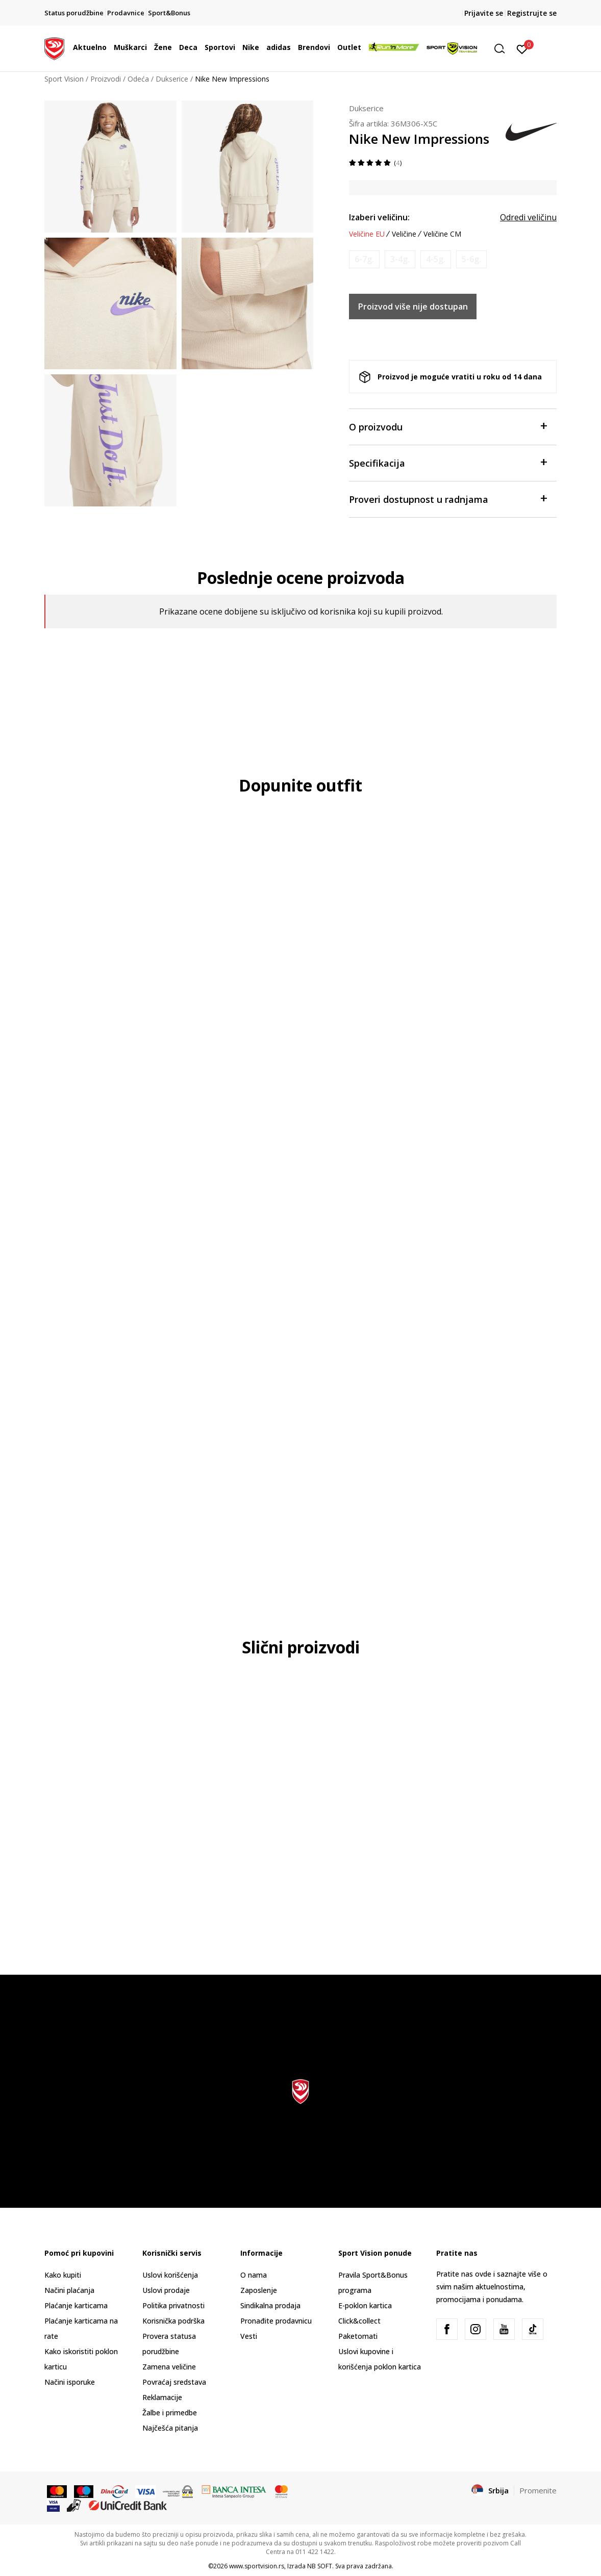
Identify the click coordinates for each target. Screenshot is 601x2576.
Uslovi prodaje (166, 2290)
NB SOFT (319, 2566)
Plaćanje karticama (76, 2305)
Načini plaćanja (69, 2290)
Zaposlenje (258, 2290)
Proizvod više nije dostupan (413, 306)
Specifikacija (447, 462)
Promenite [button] (538, 2490)
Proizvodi (105, 79)
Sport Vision (64, 79)
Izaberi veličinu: (379, 217)
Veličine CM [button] (442, 234)
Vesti (248, 2336)
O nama (253, 2275)
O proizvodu (447, 426)
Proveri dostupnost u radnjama (447, 498)
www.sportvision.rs (256, 2566)
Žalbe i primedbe (169, 2412)
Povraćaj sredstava (174, 2382)
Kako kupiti (62, 2275)
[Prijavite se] (522, 48)
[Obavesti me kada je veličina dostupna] (364, 259)
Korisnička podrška (173, 2321)
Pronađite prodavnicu (276, 2321)
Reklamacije (162, 2397)
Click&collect (359, 2321)
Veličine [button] (404, 234)
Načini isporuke (69, 2382)
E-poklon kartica (365, 2305)
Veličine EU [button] (367, 234)
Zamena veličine (169, 2366)
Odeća (138, 79)
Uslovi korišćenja (170, 2275)
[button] (503, 49)
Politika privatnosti (173, 2305)
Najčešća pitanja (170, 2428)
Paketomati (358, 2336)
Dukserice (172, 79)
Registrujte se (532, 13)
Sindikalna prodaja (270, 2305)
